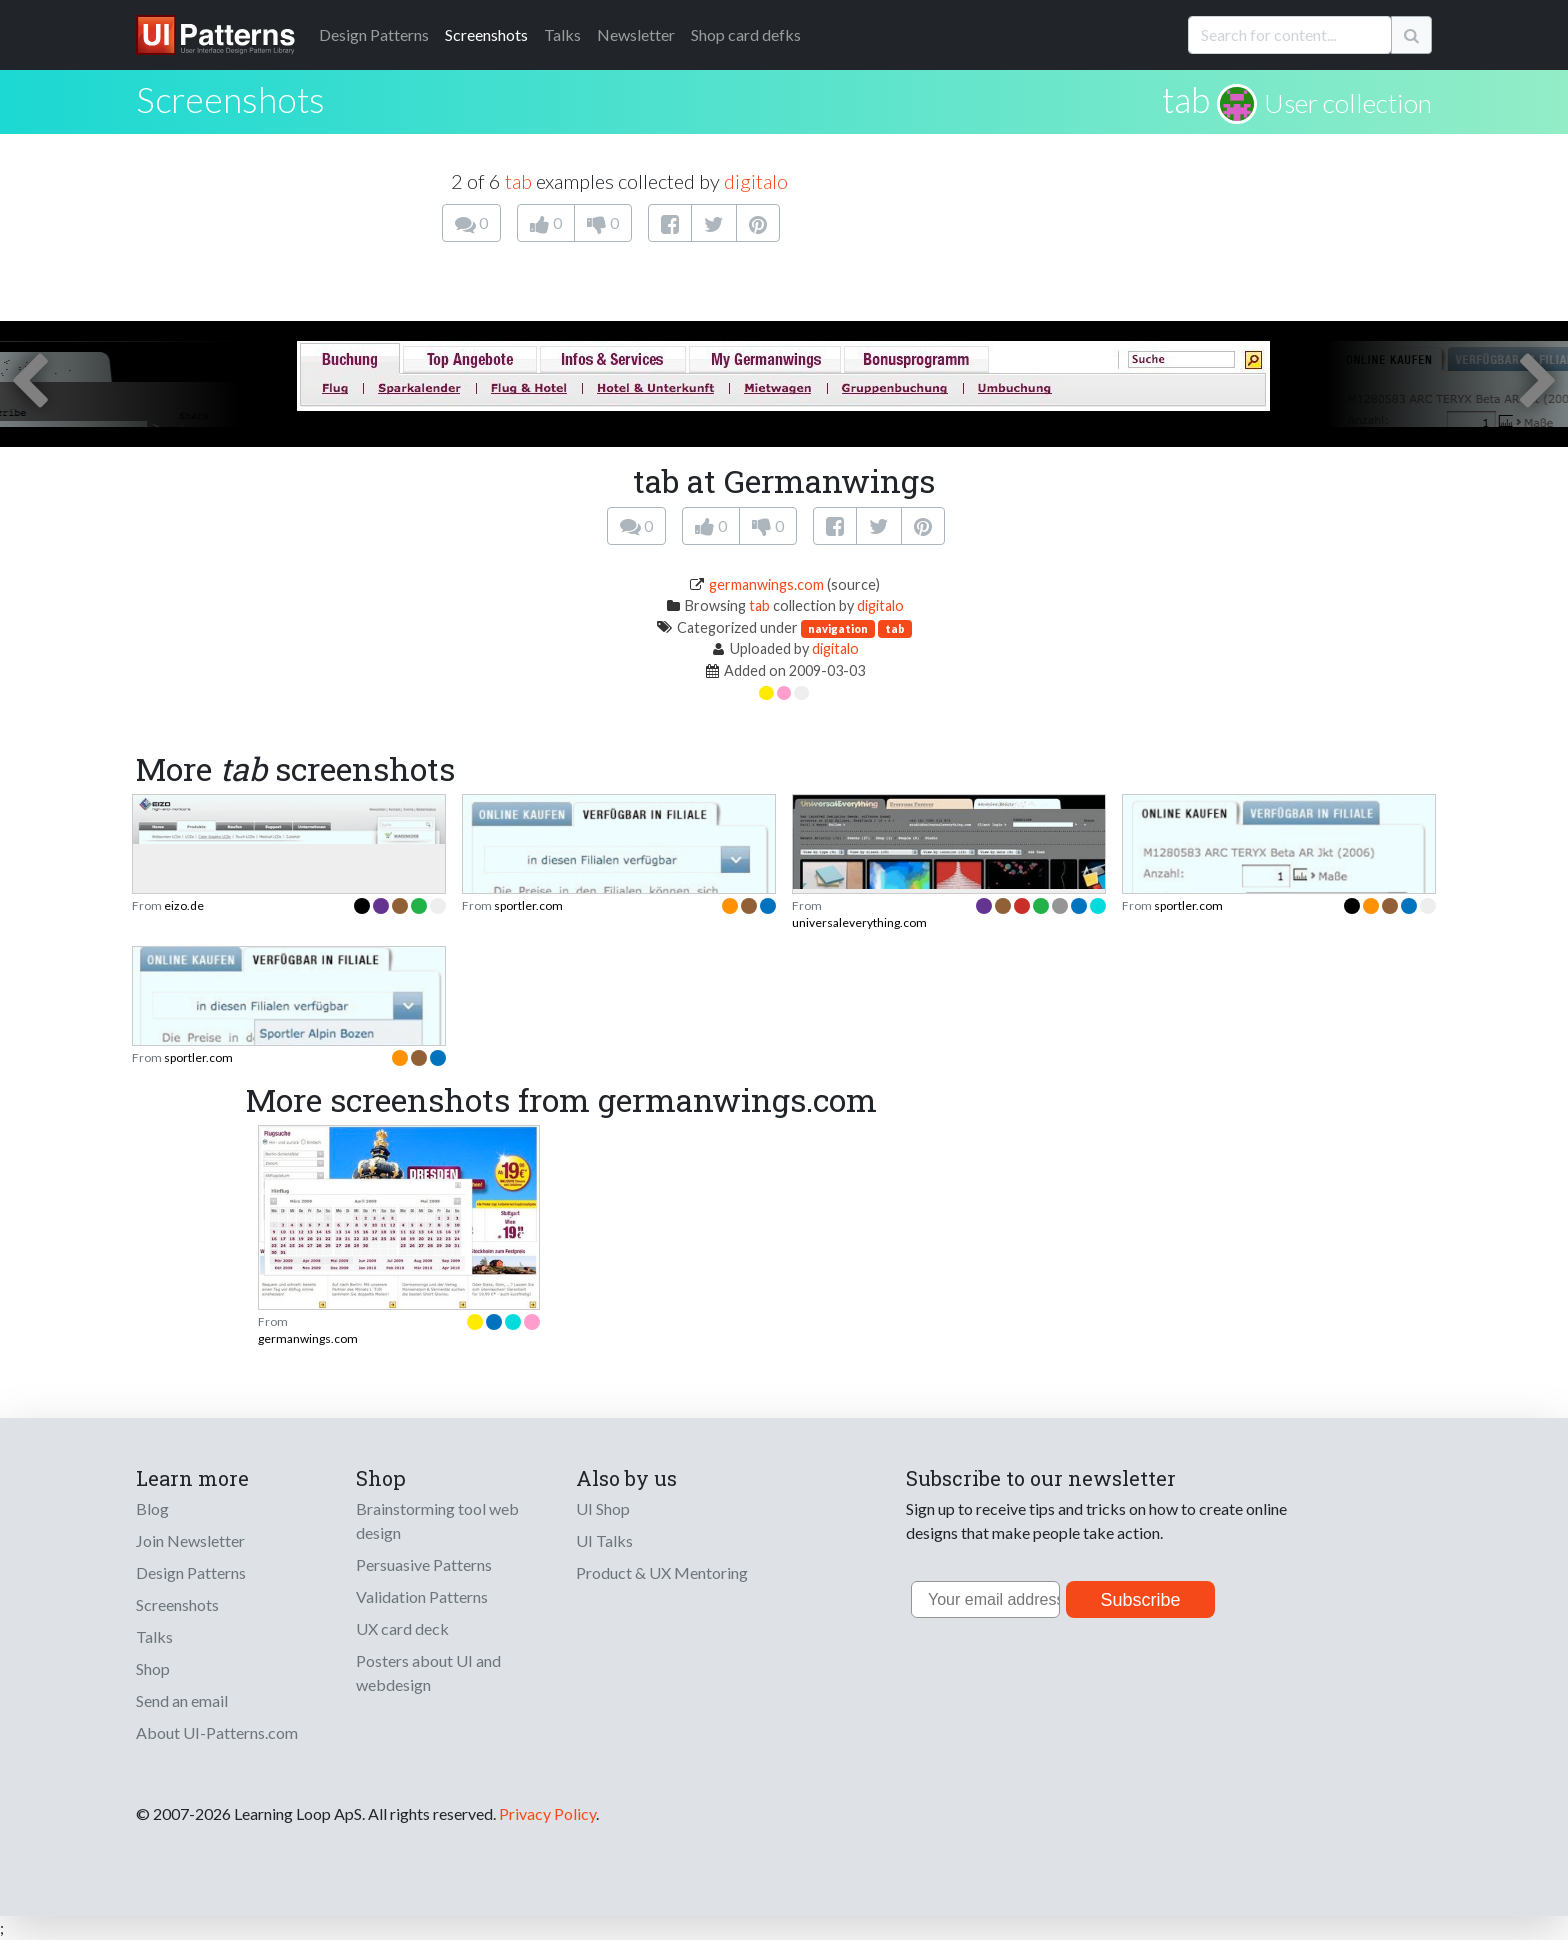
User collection (1348, 103)
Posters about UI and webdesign (428, 1672)
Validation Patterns (422, 1596)
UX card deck (402, 1628)
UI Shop (603, 1508)
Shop (153, 1668)
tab (1186, 99)
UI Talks (604, 1540)
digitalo (756, 181)
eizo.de (184, 905)
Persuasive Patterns (424, 1564)
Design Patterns (191, 1572)
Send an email (182, 1700)
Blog (152, 1508)
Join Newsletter (190, 1540)
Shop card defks (746, 34)
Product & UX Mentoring (662, 1572)
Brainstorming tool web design (437, 1520)
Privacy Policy (547, 1813)
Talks (562, 34)
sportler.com (528, 905)
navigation (838, 628)
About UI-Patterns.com (217, 1732)
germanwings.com (766, 584)
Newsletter (636, 34)
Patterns (374, 34)
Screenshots (486, 34)
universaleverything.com (859, 922)
